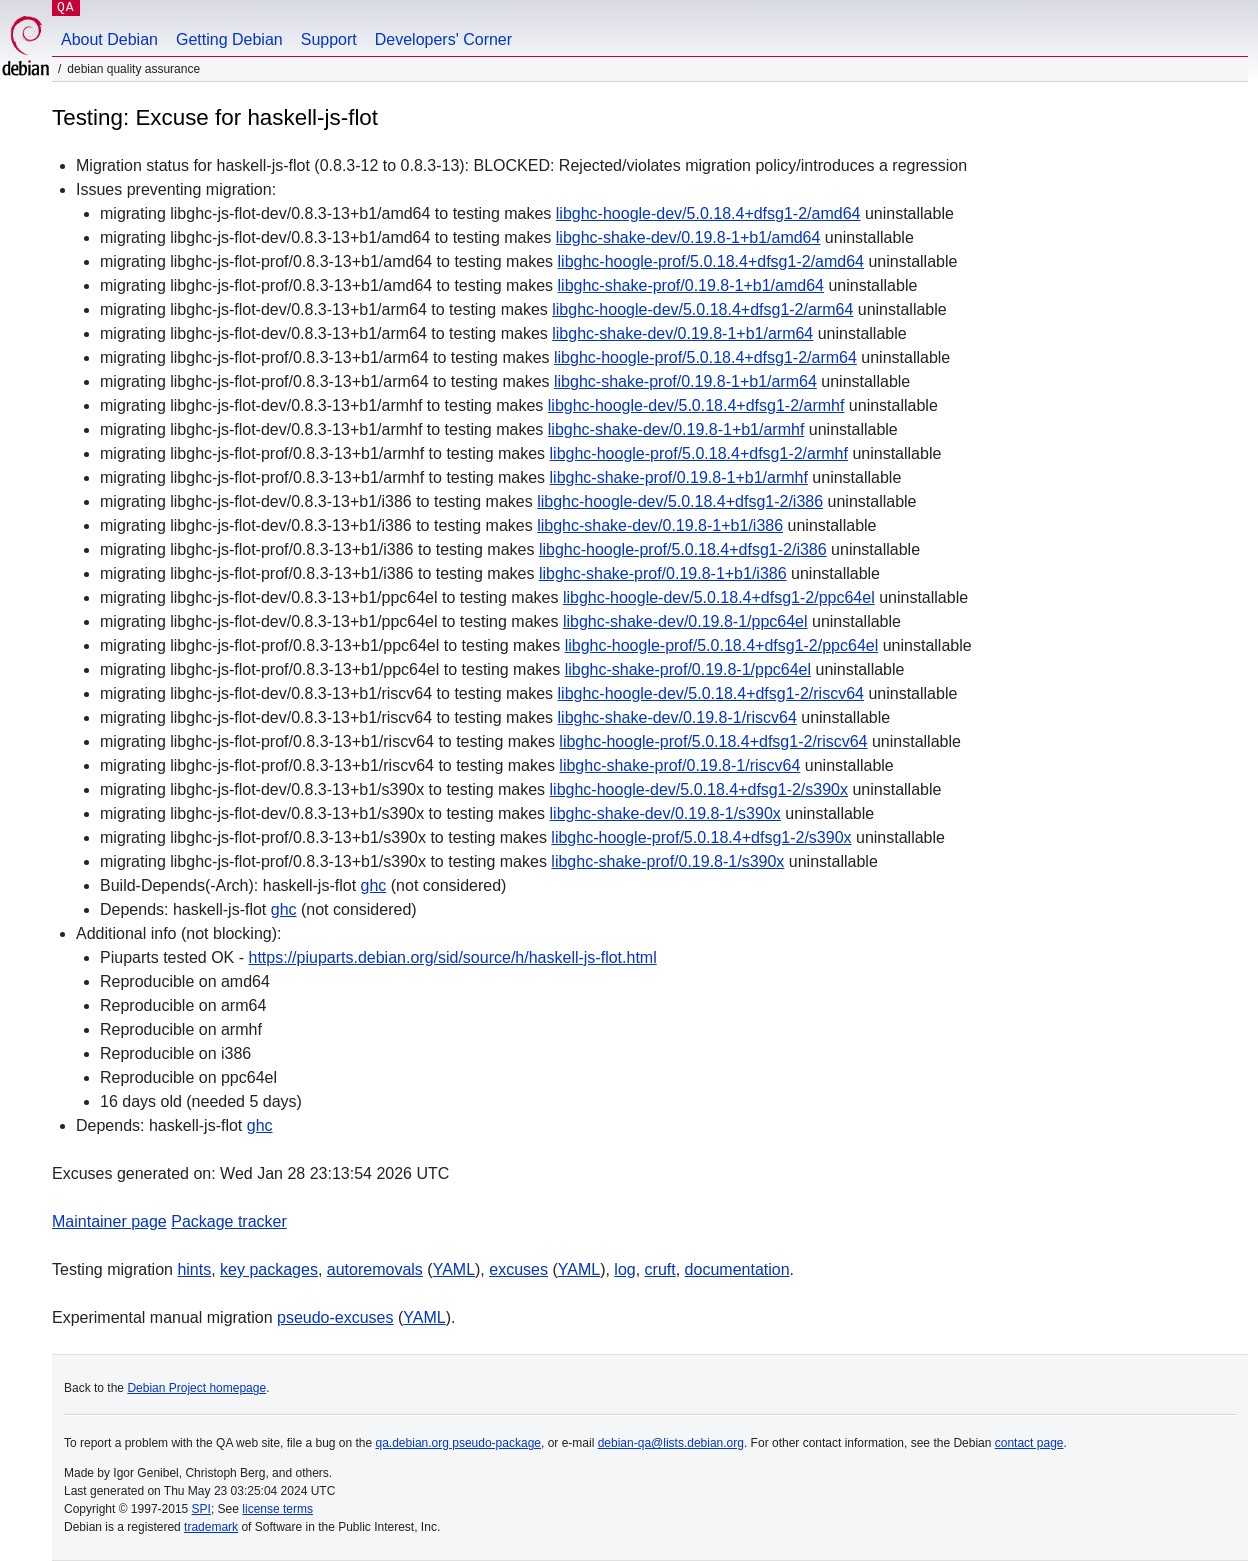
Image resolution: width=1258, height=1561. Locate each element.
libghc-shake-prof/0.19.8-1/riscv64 (679, 765)
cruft (660, 1269)
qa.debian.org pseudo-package (458, 1443)
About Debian (109, 39)
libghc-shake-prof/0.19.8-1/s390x (667, 861)
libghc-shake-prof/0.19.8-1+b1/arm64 (685, 381)
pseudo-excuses (335, 1317)
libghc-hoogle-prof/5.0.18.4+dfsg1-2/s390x (701, 837)
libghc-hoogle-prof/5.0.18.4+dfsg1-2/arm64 (705, 357)
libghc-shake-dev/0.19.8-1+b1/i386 (660, 525)
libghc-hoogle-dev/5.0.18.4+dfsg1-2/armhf (696, 405)
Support (329, 39)
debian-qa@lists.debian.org (671, 1443)
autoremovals (375, 1269)
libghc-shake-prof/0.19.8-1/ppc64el (688, 669)
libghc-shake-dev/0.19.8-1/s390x (665, 813)
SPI (201, 1509)
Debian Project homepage (196, 1388)
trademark (211, 1527)
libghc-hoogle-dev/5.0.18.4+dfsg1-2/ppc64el (719, 597)
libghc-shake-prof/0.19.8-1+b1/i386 (663, 573)
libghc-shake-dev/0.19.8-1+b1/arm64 (682, 333)
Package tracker (229, 1221)
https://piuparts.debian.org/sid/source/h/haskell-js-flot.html (453, 957)
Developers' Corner (443, 39)
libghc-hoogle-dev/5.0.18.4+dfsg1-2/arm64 (702, 309)
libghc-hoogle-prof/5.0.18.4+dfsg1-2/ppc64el (722, 645)
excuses (518, 1269)
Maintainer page (109, 1221)
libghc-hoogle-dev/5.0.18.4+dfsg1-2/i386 (680, 501)
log (624, 1269)
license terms (277, 1509)
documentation (737, 1269)
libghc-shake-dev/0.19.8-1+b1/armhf (676, 429)
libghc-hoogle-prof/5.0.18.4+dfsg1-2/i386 (683, 549)
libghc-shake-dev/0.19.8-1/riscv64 (677, 717)
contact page (1029, 1443)
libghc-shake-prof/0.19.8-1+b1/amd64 (691, 285)
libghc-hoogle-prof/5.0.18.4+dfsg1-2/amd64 (711, 261)
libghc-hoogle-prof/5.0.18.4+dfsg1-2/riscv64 (713, 741)
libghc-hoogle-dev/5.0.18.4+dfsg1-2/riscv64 (711, 693)
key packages (269, 1269)
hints (194, 1269)
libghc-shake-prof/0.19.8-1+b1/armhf (679, 477)
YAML (454, 1269)
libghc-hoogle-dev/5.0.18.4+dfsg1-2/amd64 (708, 213)
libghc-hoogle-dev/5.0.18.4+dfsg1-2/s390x (699, 789)
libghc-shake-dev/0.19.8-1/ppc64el (685, 621)
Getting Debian (229, 39)
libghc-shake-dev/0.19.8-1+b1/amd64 (688, 237)
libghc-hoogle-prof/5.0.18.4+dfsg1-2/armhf (699, 453)
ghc (374, 885)
